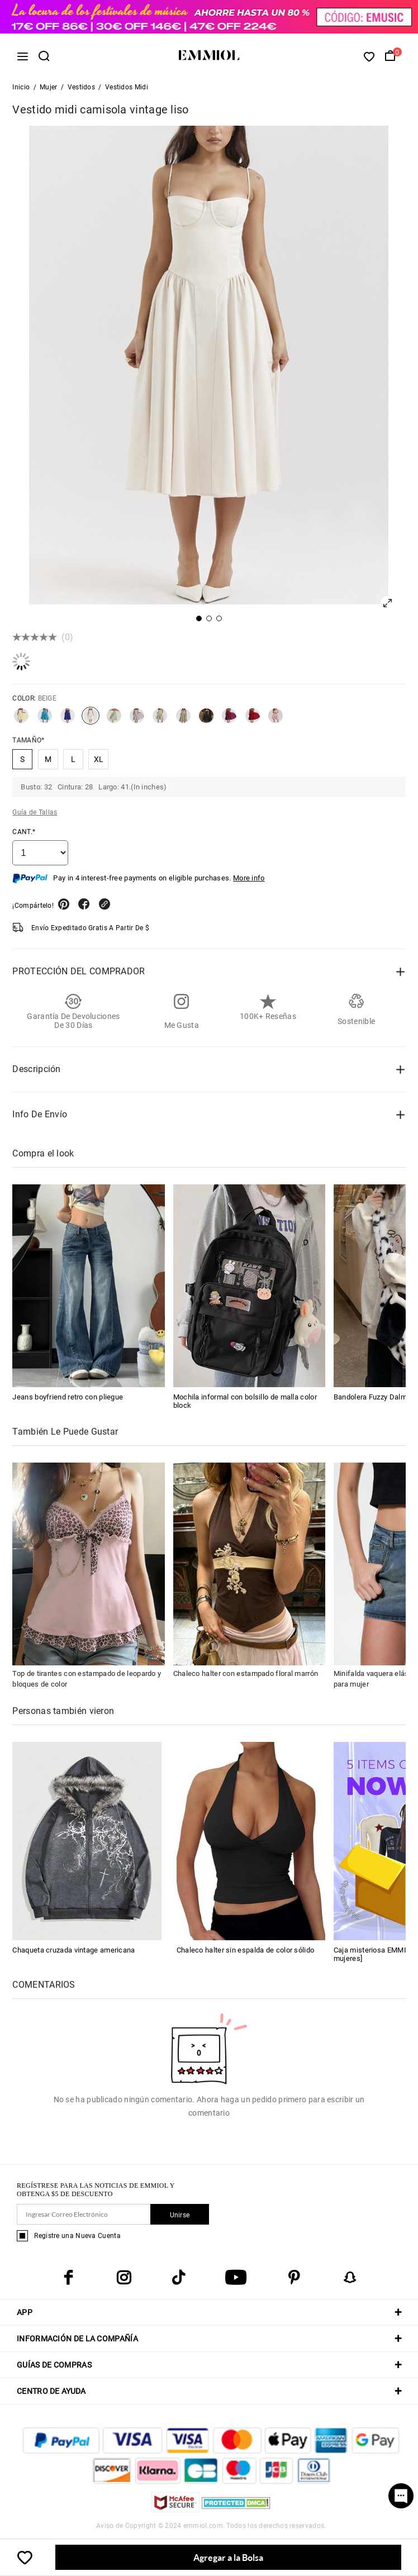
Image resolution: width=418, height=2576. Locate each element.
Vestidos (81, 87)
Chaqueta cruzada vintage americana (73, 1950)
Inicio (21, 87)
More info (249, 878)
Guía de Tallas (34, 812)
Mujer (49, 87)
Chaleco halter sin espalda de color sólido (246, 1950)
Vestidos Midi (126, 87)
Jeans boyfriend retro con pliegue (67, 1397)
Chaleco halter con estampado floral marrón (246, 1673)
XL (99, 759)
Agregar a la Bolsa (228, 2557)
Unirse (180, 2215)
